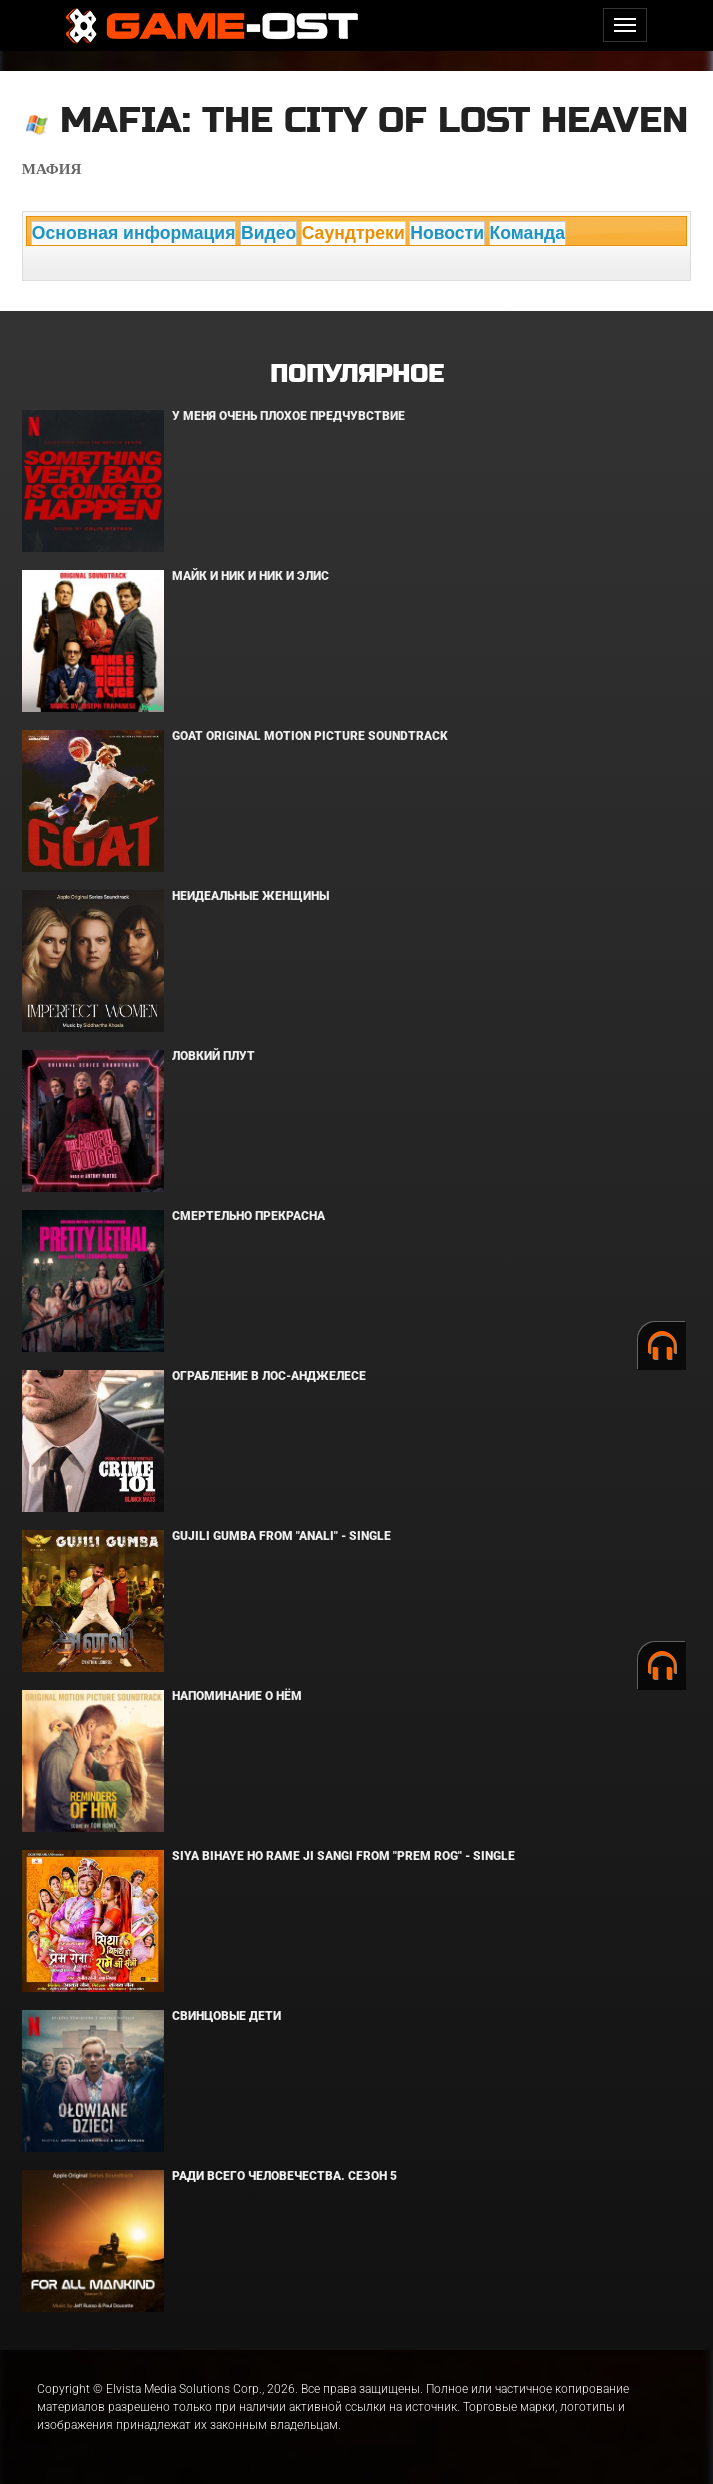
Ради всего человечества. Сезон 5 (284, 2176)
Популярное (356, 374)
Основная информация (134, 233)
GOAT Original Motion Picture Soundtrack (310, 736)
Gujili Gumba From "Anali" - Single (281, 1536)
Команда (527, 233)
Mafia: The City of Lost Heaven (374, 120)
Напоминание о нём (237, 1696)
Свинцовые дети (226, 2016)
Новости (447, 233)
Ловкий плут (213, 1056)
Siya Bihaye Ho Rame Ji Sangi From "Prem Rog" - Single (343, 1856)
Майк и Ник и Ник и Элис (250, 576)
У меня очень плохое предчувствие (288, 416)
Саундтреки (353, 233)
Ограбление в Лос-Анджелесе (269, 1376)
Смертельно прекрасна (248, 1216)
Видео (268, 233)
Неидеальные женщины (250, 896)
